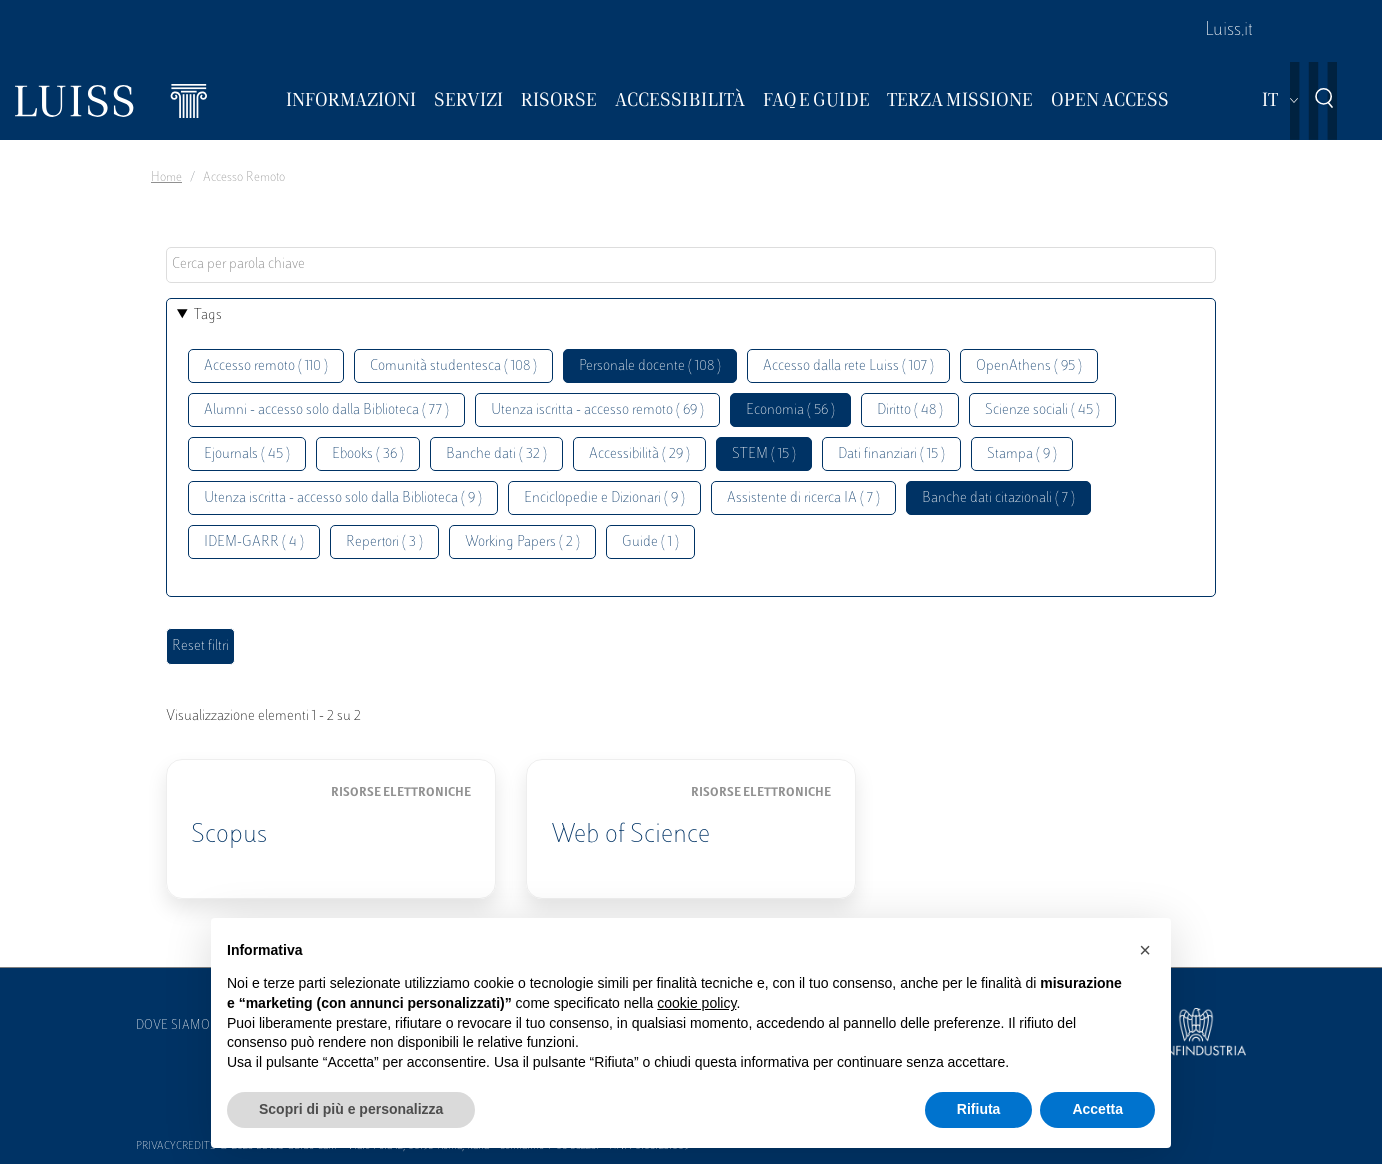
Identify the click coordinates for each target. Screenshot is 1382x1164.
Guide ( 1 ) (650, 542)
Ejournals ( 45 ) (247, 454)
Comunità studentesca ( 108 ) (453, 366)
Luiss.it (1229, 31)
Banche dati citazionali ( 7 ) (998, 498)
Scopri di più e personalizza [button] (351, 1109)
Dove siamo (173, 1026)
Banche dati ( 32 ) (496, 454)
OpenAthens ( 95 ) (1029, 366)
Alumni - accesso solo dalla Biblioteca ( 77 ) (326, 410)
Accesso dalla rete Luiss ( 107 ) (848, 366)
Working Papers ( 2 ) (522, 542)
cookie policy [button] (696, 1003)
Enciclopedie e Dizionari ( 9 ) (604, 498)
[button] (1145, 950)
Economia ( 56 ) (790, 410)
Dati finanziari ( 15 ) (891, 454)
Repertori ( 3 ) (384, 542)
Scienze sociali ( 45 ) (1042, 410)
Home (166, 178)
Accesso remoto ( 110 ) (266, 366)
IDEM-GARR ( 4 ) (254, 542)
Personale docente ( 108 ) (650, 366)
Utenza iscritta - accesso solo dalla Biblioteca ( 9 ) (343, 498)
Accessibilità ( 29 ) (639, 454)
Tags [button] (208, 315)
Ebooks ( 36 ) (368, 454)
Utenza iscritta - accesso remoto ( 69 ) (597, 410)
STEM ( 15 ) (764, 454)
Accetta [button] (1097, 1109)
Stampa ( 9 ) (1022, 454)
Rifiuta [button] (979, 1109)
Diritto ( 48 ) (910, 410)
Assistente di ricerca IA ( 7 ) (803, 498)
